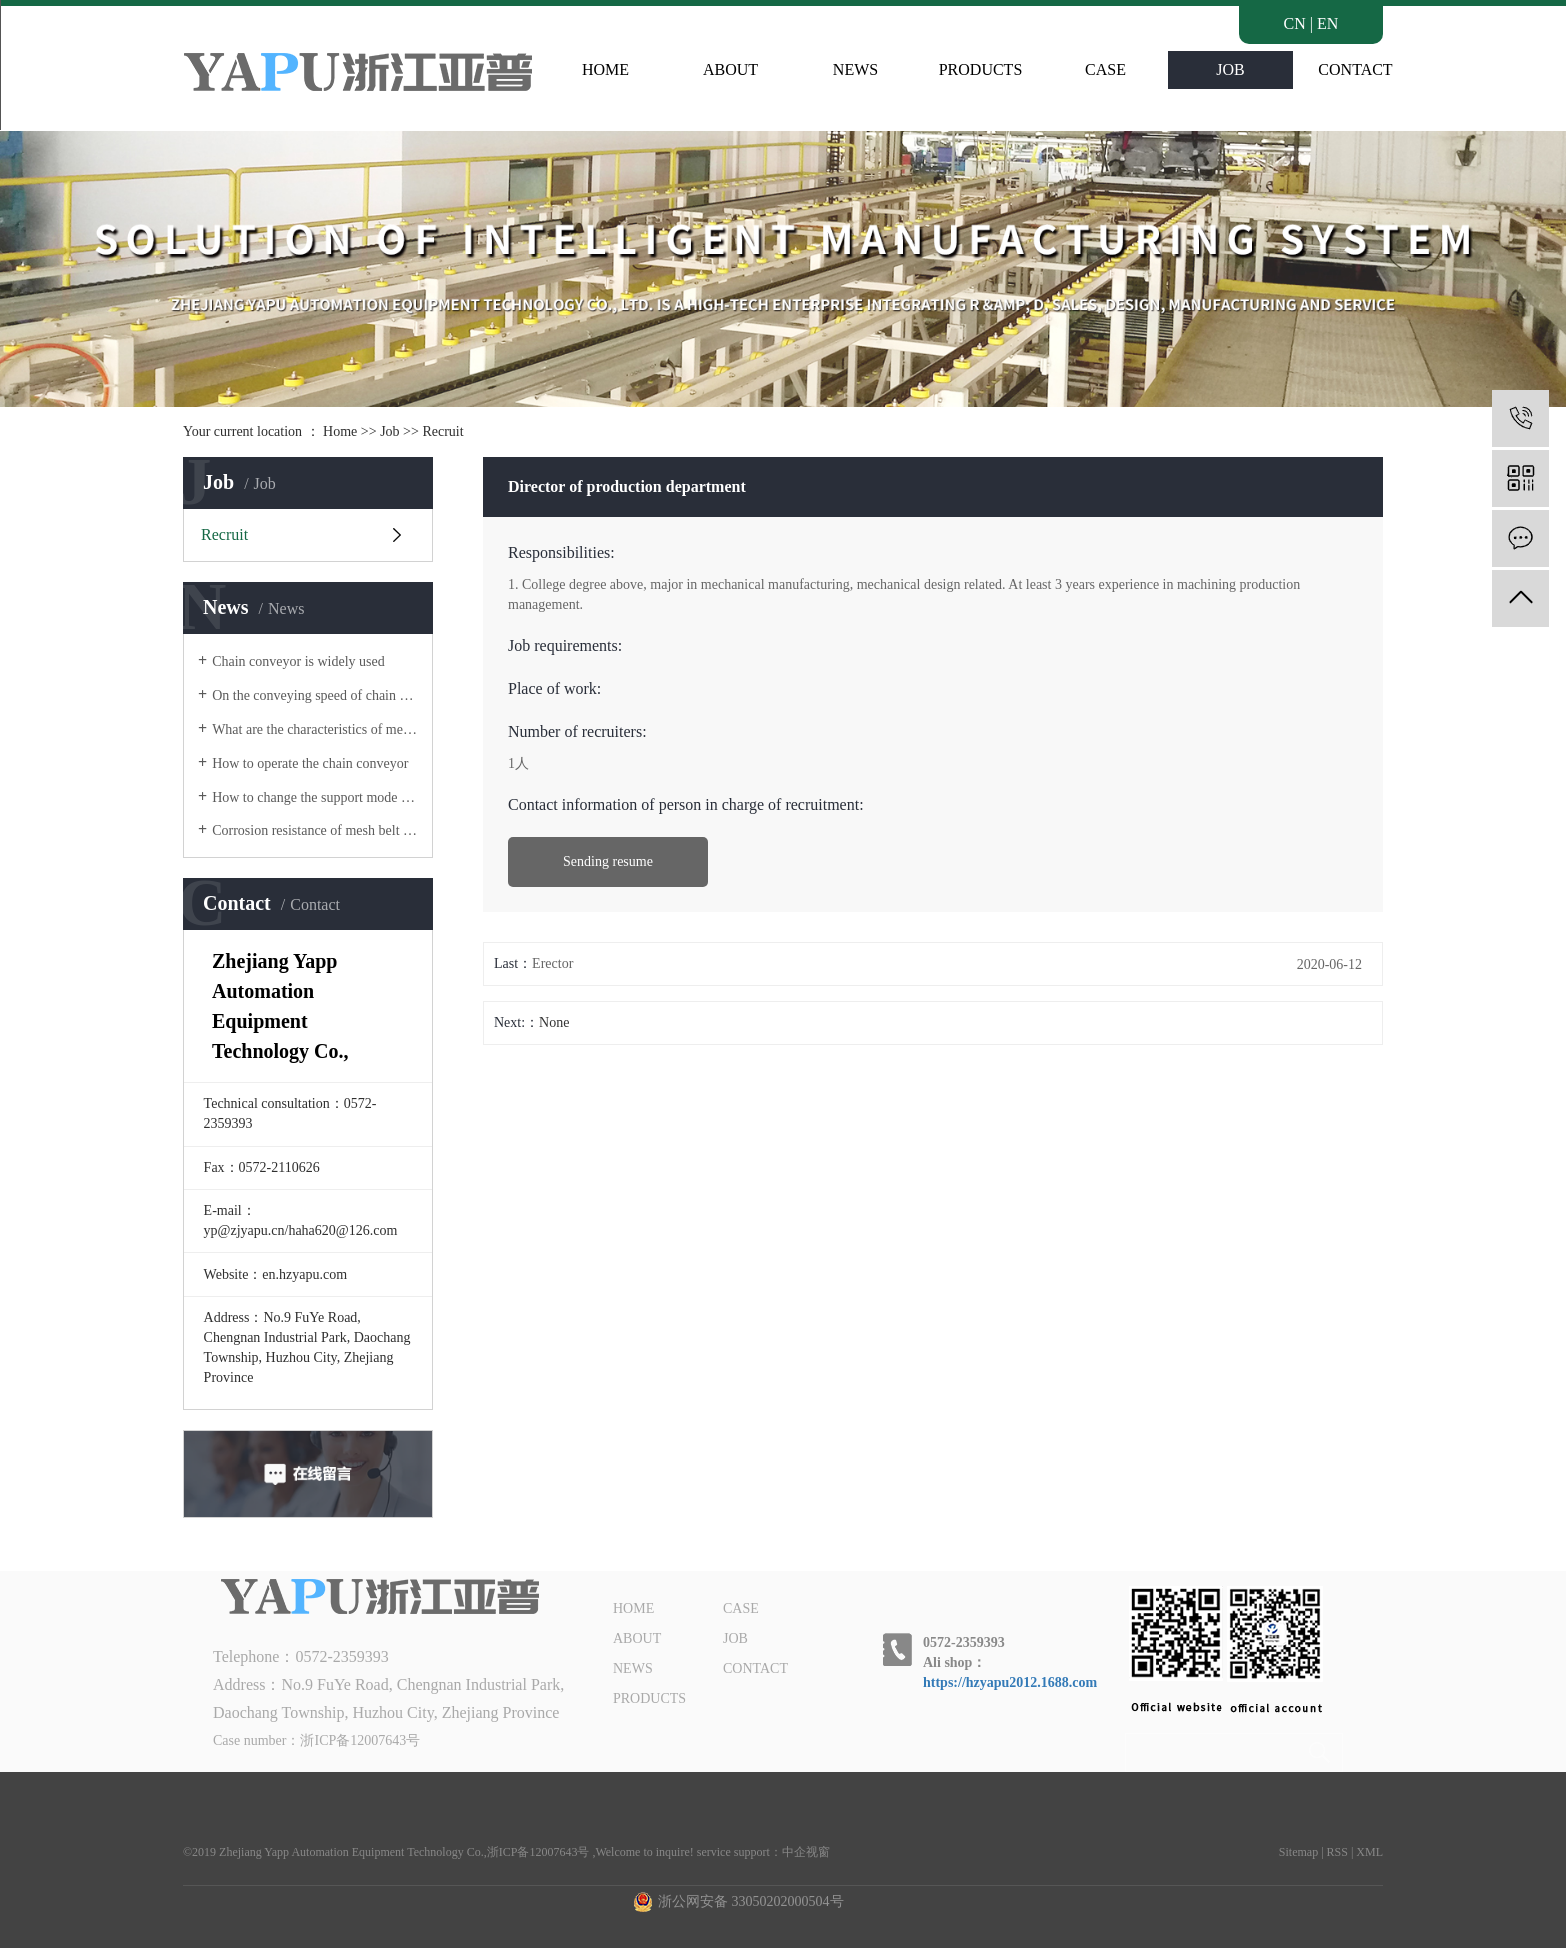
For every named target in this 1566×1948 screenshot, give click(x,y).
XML (1369, 1852)
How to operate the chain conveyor (310, 763)
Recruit (442, 431)
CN (1295, 23)
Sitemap (1298, 1852)
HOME (605, 69)
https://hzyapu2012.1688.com (1010, 1682)
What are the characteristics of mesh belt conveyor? (315, 729)
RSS (1337, 1852)
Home (340, 431)
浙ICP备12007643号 (360, 1740)
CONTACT (1355, 69)
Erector (552, 963)
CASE (1105, 69)
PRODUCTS (981, 69)
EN (1327, 23)
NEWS (855, 69)
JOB (1230, 69)
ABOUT (730, 69)
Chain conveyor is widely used (298, 661)
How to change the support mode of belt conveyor (315, 797)
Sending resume (608, 861)
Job (389, 431)
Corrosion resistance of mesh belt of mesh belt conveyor (315, 830)
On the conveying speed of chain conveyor (315, 695)
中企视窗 (806, 1852)
